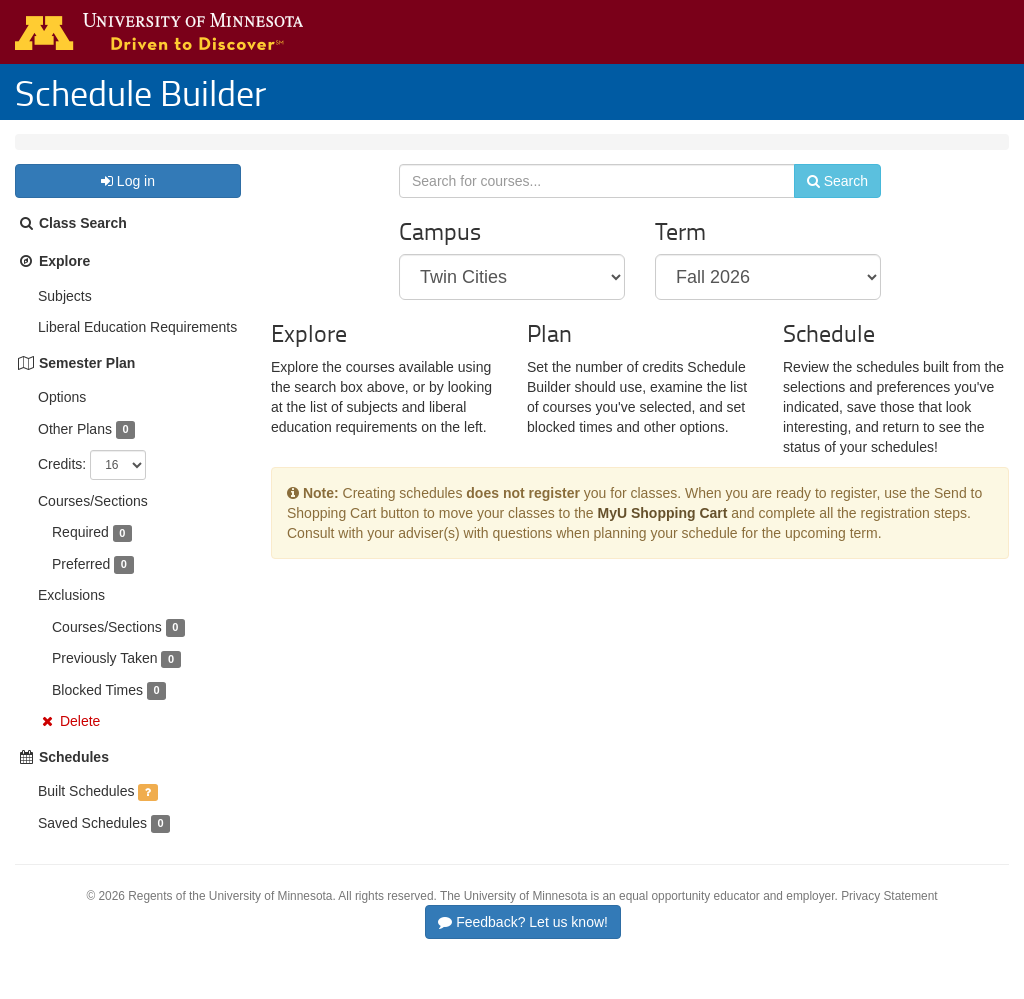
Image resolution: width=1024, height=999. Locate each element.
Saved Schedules (92, 843)
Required (80, 552)
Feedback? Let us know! (523, 942)
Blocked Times (97, 710)
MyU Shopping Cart (663, 545)
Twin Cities (64, 152)
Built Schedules (86, 811)
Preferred (81, 584)
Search (824, 207)
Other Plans (75, 449)
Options (62, 417)
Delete (80, 741)
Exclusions (71, 615)
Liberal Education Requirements (137, 347)
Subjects (65, 316)
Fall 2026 (148, 152)
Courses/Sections (93, 521)
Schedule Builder (140, 92)
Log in (128, 201)
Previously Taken (105, 678)
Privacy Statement (889, 916)
